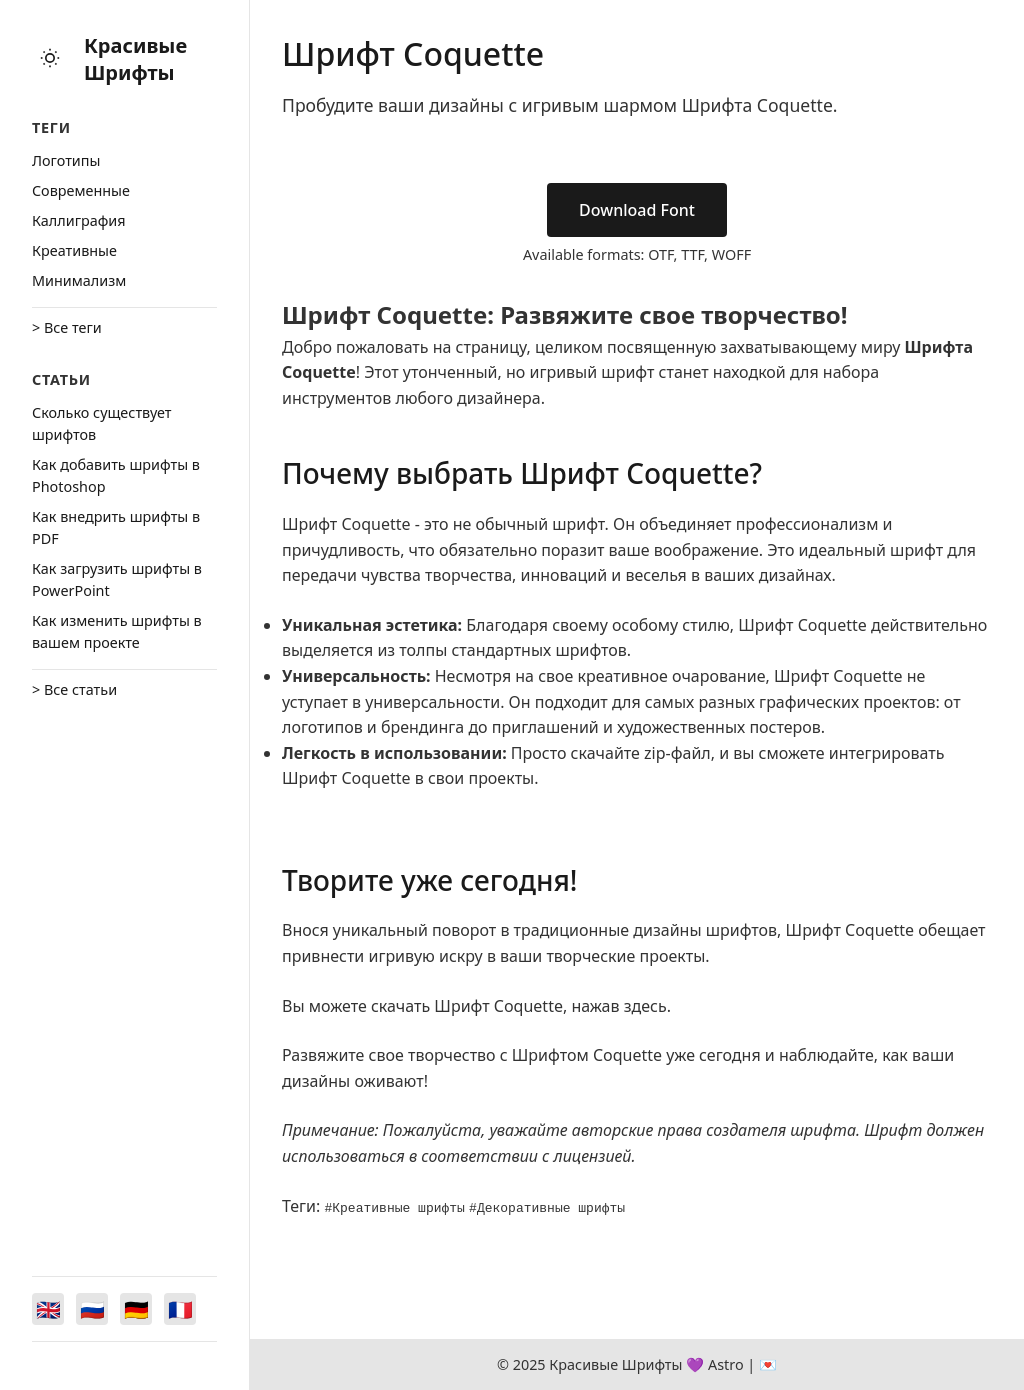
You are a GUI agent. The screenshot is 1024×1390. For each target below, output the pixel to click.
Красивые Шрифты (135, 59)
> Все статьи (74, 689)
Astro (726, 1364)
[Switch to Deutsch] (136, 1309)
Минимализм (79, 280)
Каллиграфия (79, 220)
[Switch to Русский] (92, 1309)
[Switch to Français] (180, 1309)
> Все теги (67, 327)
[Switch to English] (48, 1309)
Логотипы (66, 160)
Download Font (637, 210)
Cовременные (81, 190)
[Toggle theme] (50, 59)
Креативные (74, 250)
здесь (645, 1006)
